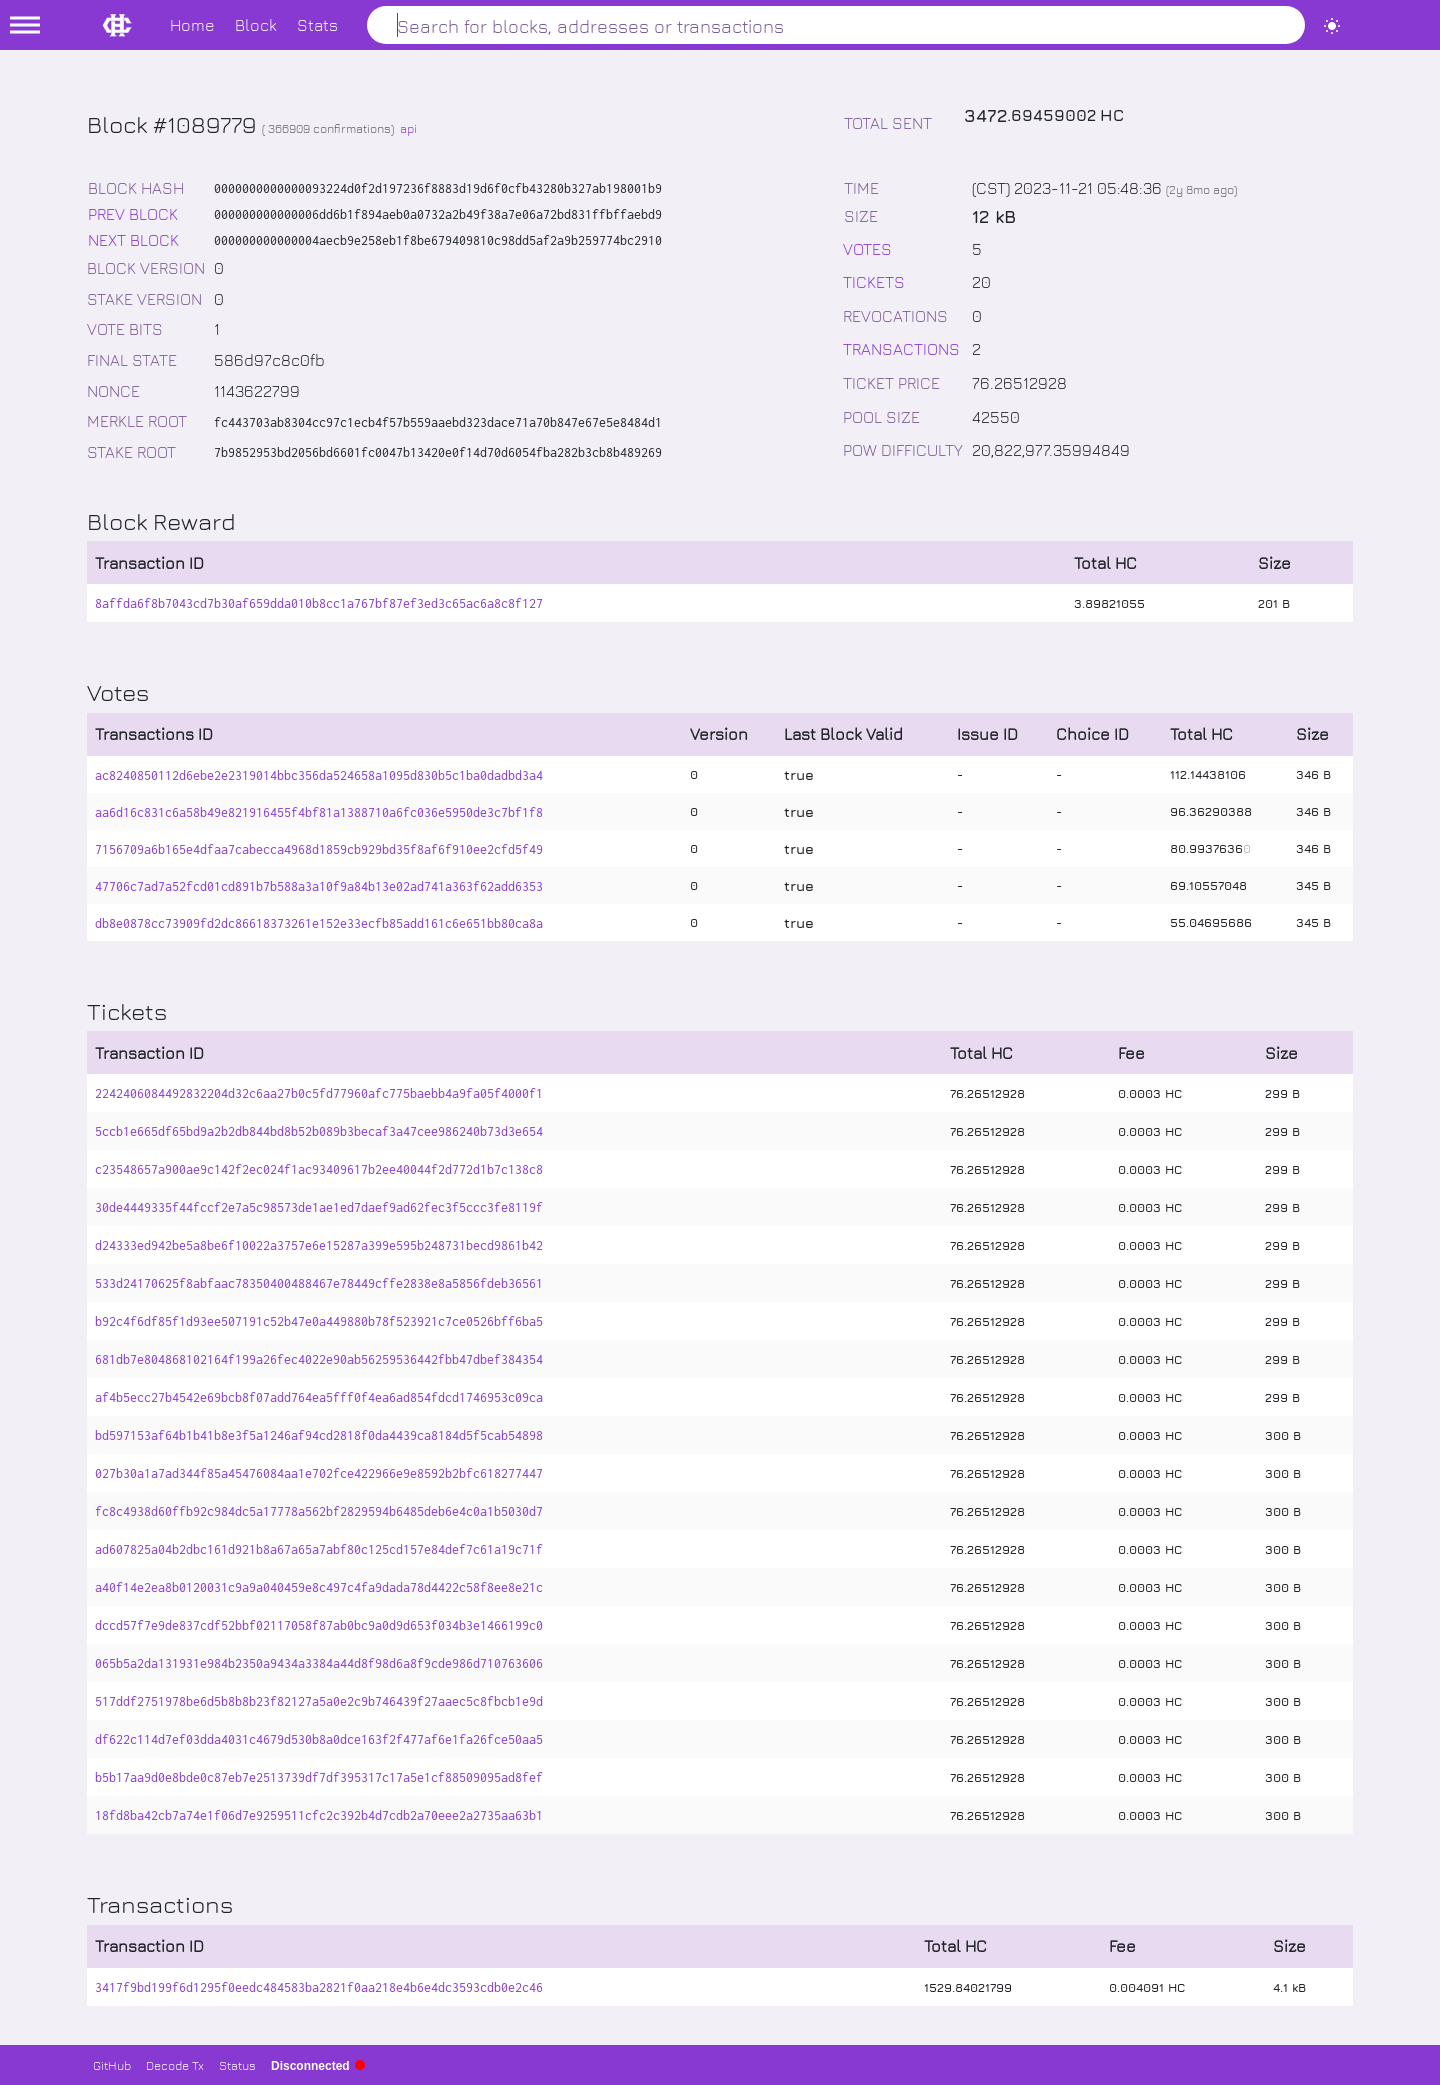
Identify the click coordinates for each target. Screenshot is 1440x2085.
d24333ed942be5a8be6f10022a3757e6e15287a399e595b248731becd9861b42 (319, 1245)
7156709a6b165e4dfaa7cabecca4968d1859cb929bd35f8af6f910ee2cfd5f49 (319, 849)
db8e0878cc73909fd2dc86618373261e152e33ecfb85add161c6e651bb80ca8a (319, 923)
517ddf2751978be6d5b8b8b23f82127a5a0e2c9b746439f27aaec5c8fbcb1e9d (319, 1701)
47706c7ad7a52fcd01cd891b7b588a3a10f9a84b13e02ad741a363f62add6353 (319, 886)
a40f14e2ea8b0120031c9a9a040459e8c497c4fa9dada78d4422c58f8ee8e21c (319, 1587)
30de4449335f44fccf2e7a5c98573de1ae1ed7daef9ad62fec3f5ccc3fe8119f (319, 1207)
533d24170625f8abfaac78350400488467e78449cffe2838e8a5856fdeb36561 (319, 1283)
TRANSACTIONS (901, 348)
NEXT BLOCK (133, 239)
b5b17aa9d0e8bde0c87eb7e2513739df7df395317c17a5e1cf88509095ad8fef (319, 1777)
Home (192, 24)
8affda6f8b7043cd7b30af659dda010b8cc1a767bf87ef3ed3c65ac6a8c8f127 (319, 603)
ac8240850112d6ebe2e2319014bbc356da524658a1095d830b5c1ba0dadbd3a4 (319, 775)
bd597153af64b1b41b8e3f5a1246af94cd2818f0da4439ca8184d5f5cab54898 (319, 1435)
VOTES (867, 248)
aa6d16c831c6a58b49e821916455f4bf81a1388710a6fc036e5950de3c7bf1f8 (319, 812)
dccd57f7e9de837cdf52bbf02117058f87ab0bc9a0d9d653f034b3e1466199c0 (319, 1625)
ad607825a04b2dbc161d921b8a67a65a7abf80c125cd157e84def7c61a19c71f (319, 1549)
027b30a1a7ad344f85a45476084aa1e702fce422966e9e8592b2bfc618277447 (319, 1473)
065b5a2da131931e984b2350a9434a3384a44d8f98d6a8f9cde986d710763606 (319, 1663)
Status (237, 2065)
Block (256, 24)
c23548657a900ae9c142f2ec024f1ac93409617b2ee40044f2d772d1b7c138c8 (319, 1169)
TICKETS (874, 281)
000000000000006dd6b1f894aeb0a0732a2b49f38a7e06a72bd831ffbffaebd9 (438, 214)
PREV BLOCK (133, 213)
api (408, 128)
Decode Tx (175, 2065)
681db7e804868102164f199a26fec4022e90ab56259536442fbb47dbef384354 (319, 1359)
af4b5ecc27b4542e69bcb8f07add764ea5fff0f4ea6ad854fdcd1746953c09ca (319, 1397)
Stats (317, 24)
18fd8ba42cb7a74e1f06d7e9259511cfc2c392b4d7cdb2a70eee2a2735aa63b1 (319, 1815)
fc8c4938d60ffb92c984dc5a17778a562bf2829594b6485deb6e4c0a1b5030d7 (319, 1511)
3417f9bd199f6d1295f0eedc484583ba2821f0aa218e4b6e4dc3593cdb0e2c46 (319, 1987)
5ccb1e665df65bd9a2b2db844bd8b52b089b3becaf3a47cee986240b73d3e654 (319, 1131)
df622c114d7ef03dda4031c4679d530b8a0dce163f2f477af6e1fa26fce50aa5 (319, 1739)
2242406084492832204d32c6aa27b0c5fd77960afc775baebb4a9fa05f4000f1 (319, 1093)
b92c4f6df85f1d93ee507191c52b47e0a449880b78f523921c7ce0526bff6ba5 (319, 1321)
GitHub (112, 2065)
